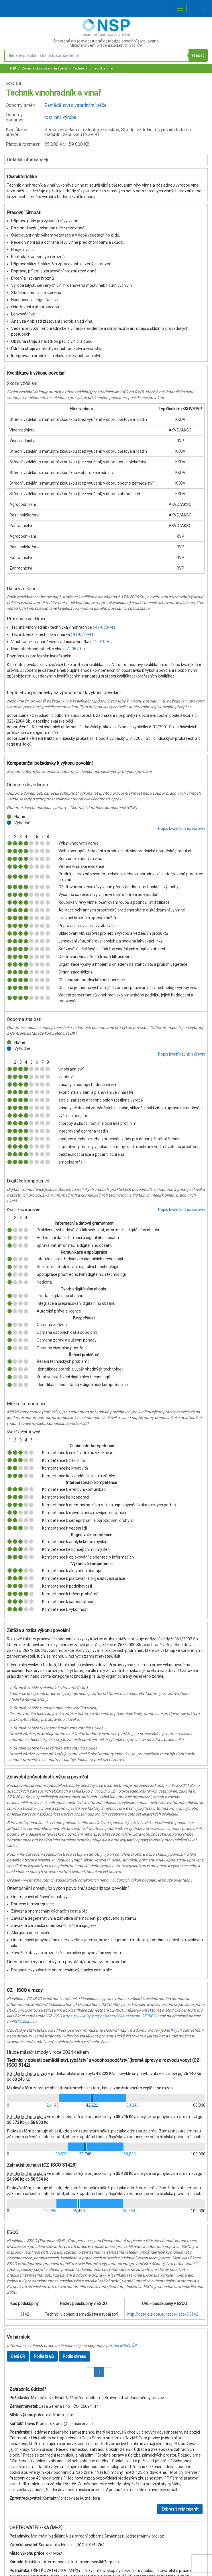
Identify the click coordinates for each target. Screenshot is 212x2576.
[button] (90, 2372)
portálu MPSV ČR (121, 2345)
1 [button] (99, 2372)
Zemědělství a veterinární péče (44, 68)
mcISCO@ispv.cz (22, 2021)
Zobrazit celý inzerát (180, 2509)
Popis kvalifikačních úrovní (181, 828)
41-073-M (104, 627)
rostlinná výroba (60, 117)
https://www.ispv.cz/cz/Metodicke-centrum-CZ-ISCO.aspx (114, 2016)
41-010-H (101, 641)
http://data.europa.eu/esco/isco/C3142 (162, 2314)
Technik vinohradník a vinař (92, 68)
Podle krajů (44, 2356)
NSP (13, 68)
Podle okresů (74, 2356)
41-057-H (74, 649)
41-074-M (82, 634)
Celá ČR (18, 2356)
